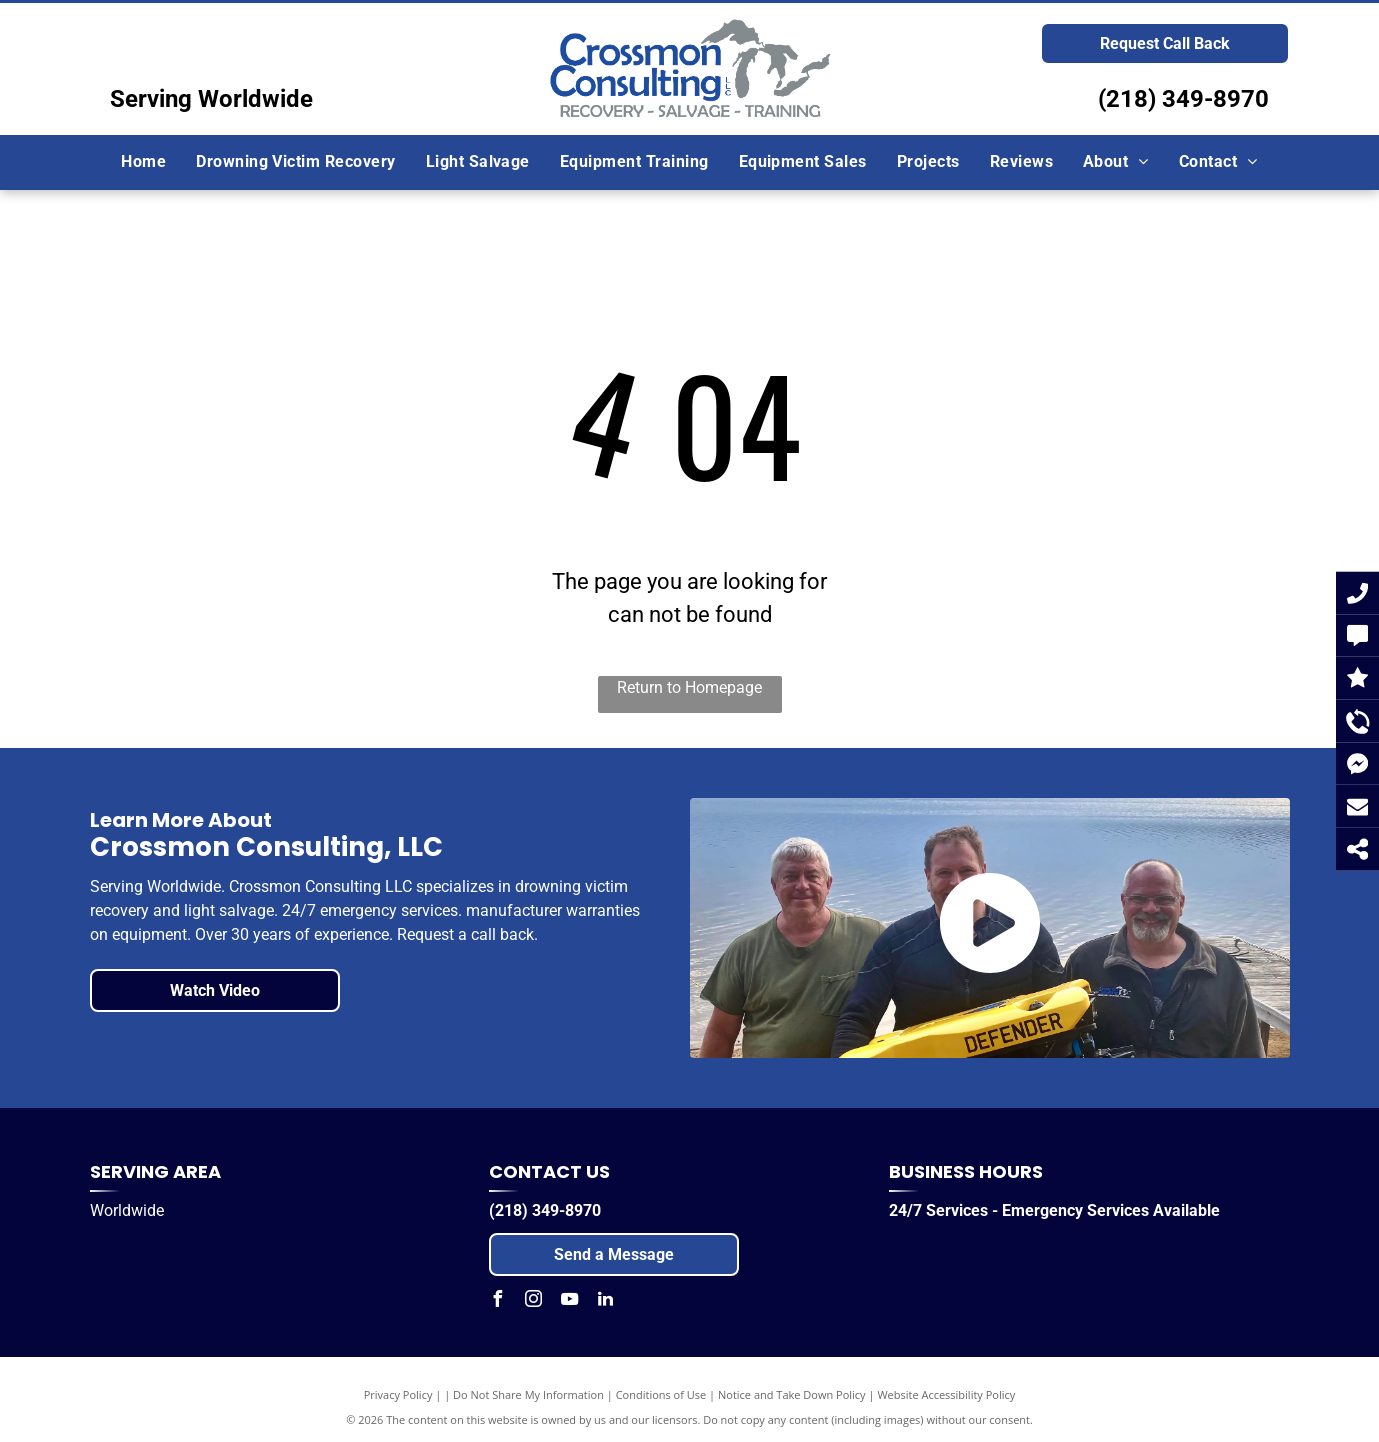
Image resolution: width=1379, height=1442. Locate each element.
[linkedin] (605, 1301)
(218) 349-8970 (1183, 99)
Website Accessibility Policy (946, 1394)
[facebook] (497, 1301)
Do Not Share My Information (528, 1394)
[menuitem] (143, 162)
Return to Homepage (689, 687)
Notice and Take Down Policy (792, 1394)
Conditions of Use (661, 1394)
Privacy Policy (398, 1394)
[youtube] (569, 1301)
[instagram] (533, 1301)
